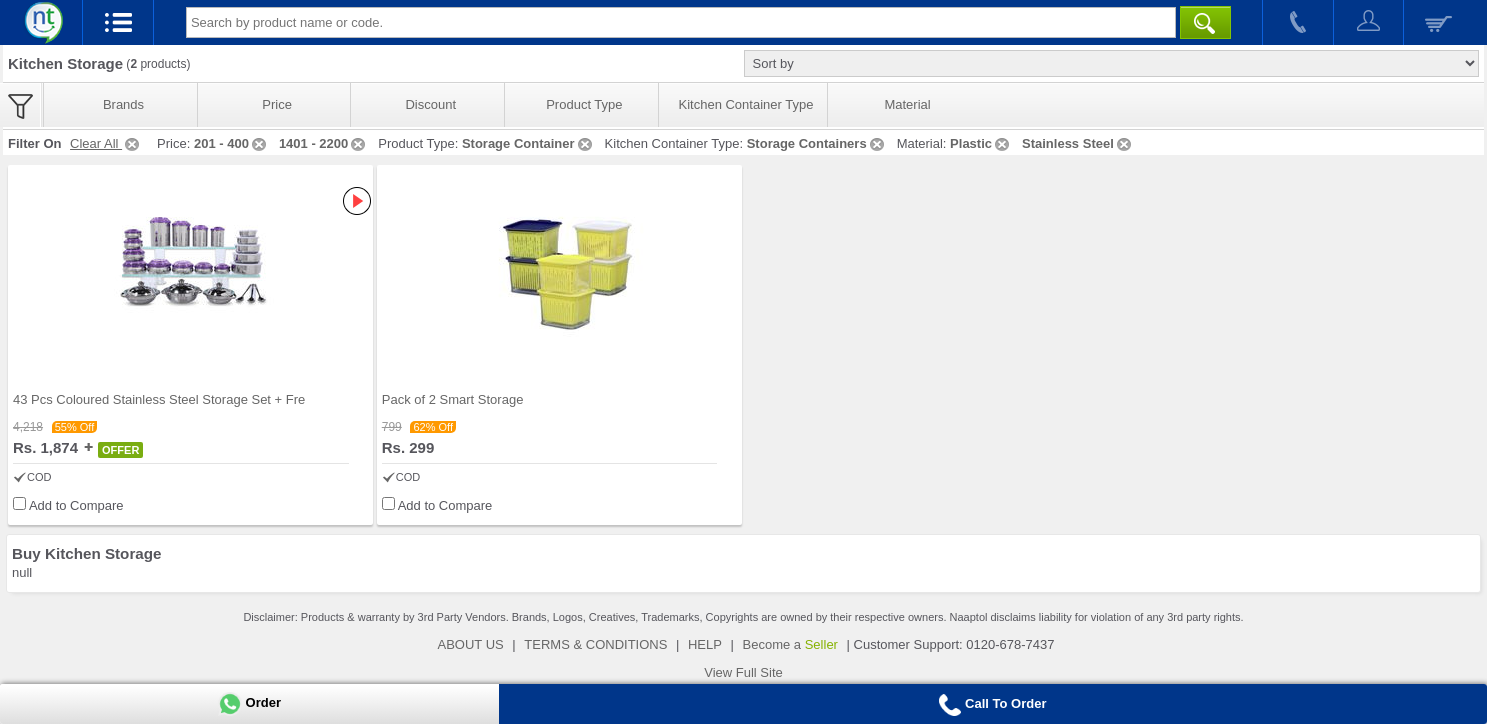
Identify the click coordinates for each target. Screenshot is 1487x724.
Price (277, 104)
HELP (705, 644)
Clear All (106, 143)
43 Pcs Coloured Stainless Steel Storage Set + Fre (159, 399)
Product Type (584, 104)
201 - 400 (231, 143)
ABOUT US (471, 644)
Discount (430, 104)
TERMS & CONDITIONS (595, 644)
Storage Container (528, 143)
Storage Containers (817, 143)
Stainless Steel (1078, 143)
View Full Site (743, 672)
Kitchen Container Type (746, 104)
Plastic (981, 143)
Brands (123, 104)
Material (907, 104)
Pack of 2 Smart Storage (453, 399)
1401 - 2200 (323, 143)
